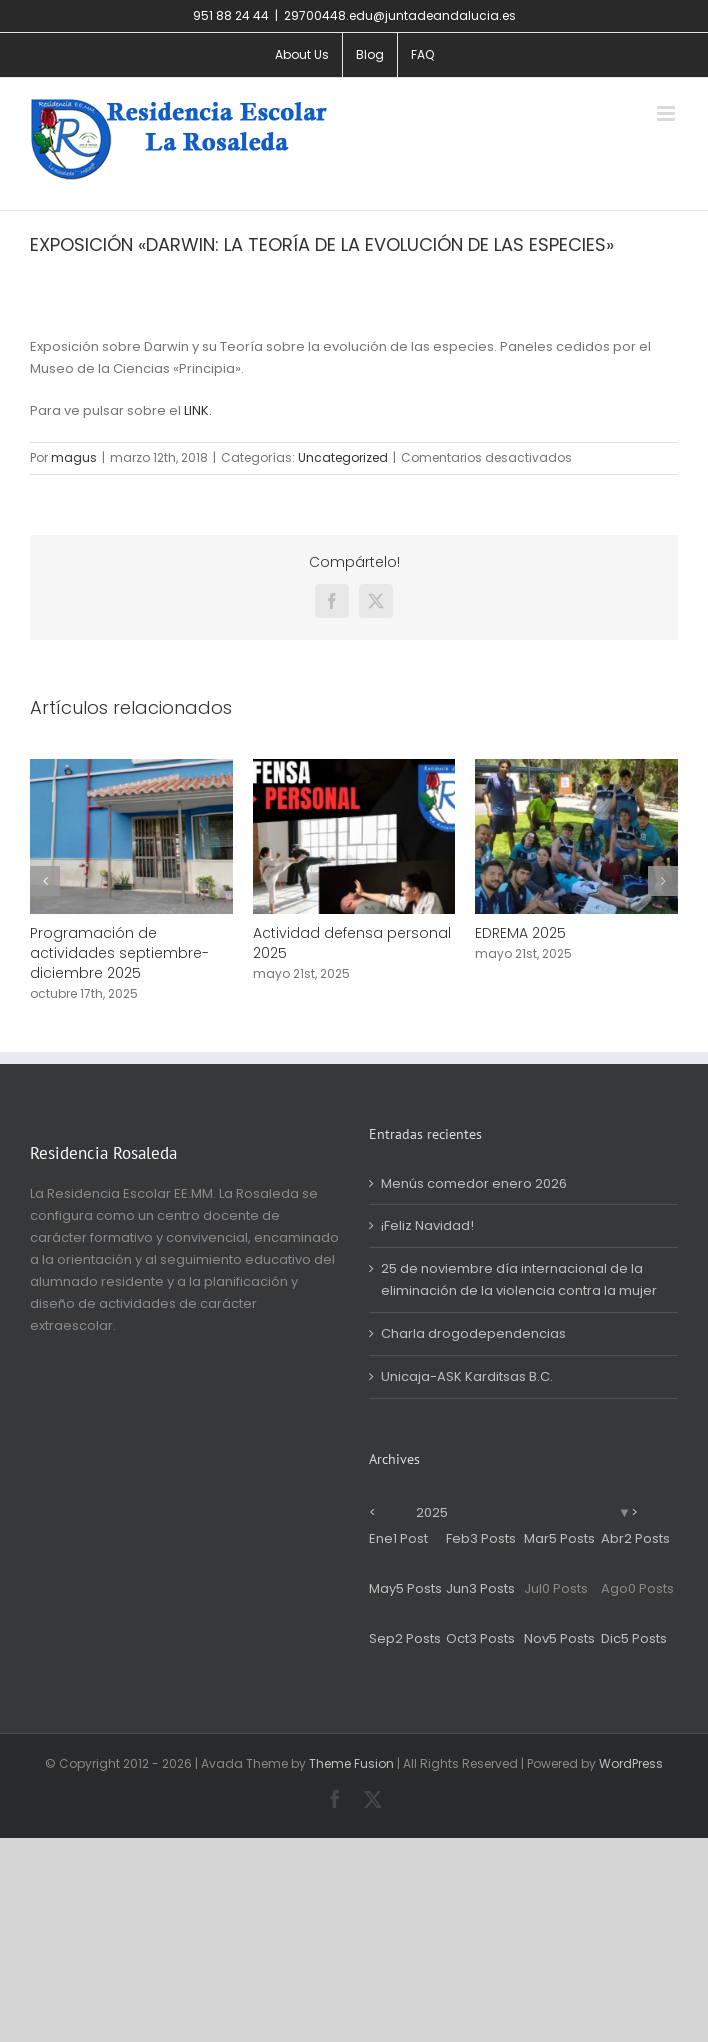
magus (74, 457)
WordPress (631, 1763)
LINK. (198, 410)
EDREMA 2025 (520, 933)
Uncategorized (343, 457)
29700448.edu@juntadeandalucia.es (400, 15)
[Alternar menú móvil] (667, 113)
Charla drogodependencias (473, 1333)
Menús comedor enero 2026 (474, 1183)
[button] (45, 881)
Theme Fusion (351, 1763)
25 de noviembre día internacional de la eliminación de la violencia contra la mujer (519, 1279)
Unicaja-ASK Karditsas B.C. (467, 1376)
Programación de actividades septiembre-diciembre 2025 (119, 953)
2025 (432, 1512)
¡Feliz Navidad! (427, 1225)
